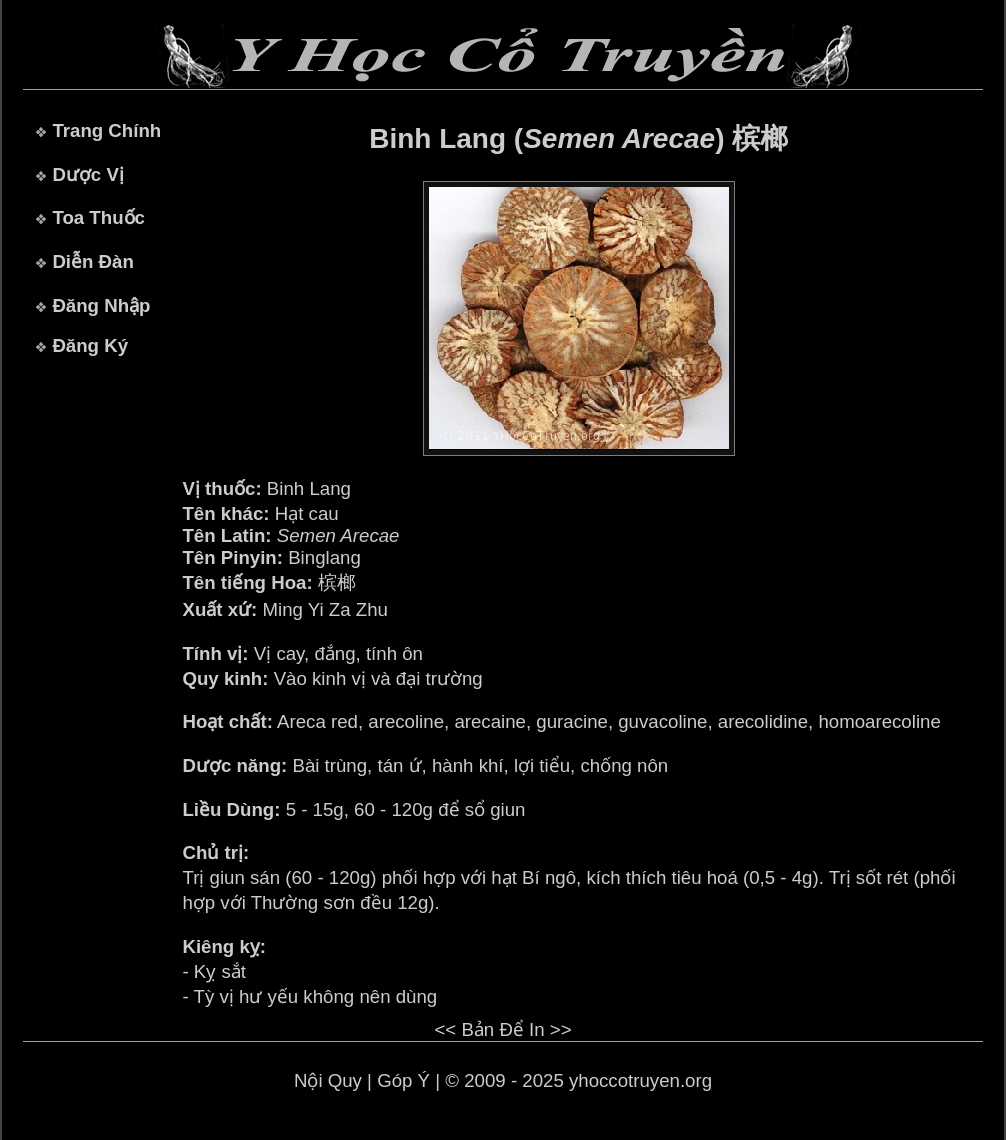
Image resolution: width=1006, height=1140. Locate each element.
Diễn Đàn (92, 261)
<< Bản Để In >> (502, 1029)
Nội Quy (328, 1080)
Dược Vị (87, 174)
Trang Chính (106, 130)
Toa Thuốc (98, 217)
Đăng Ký (90, 345)
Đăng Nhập (101, 305)
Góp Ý (403, 1080)
